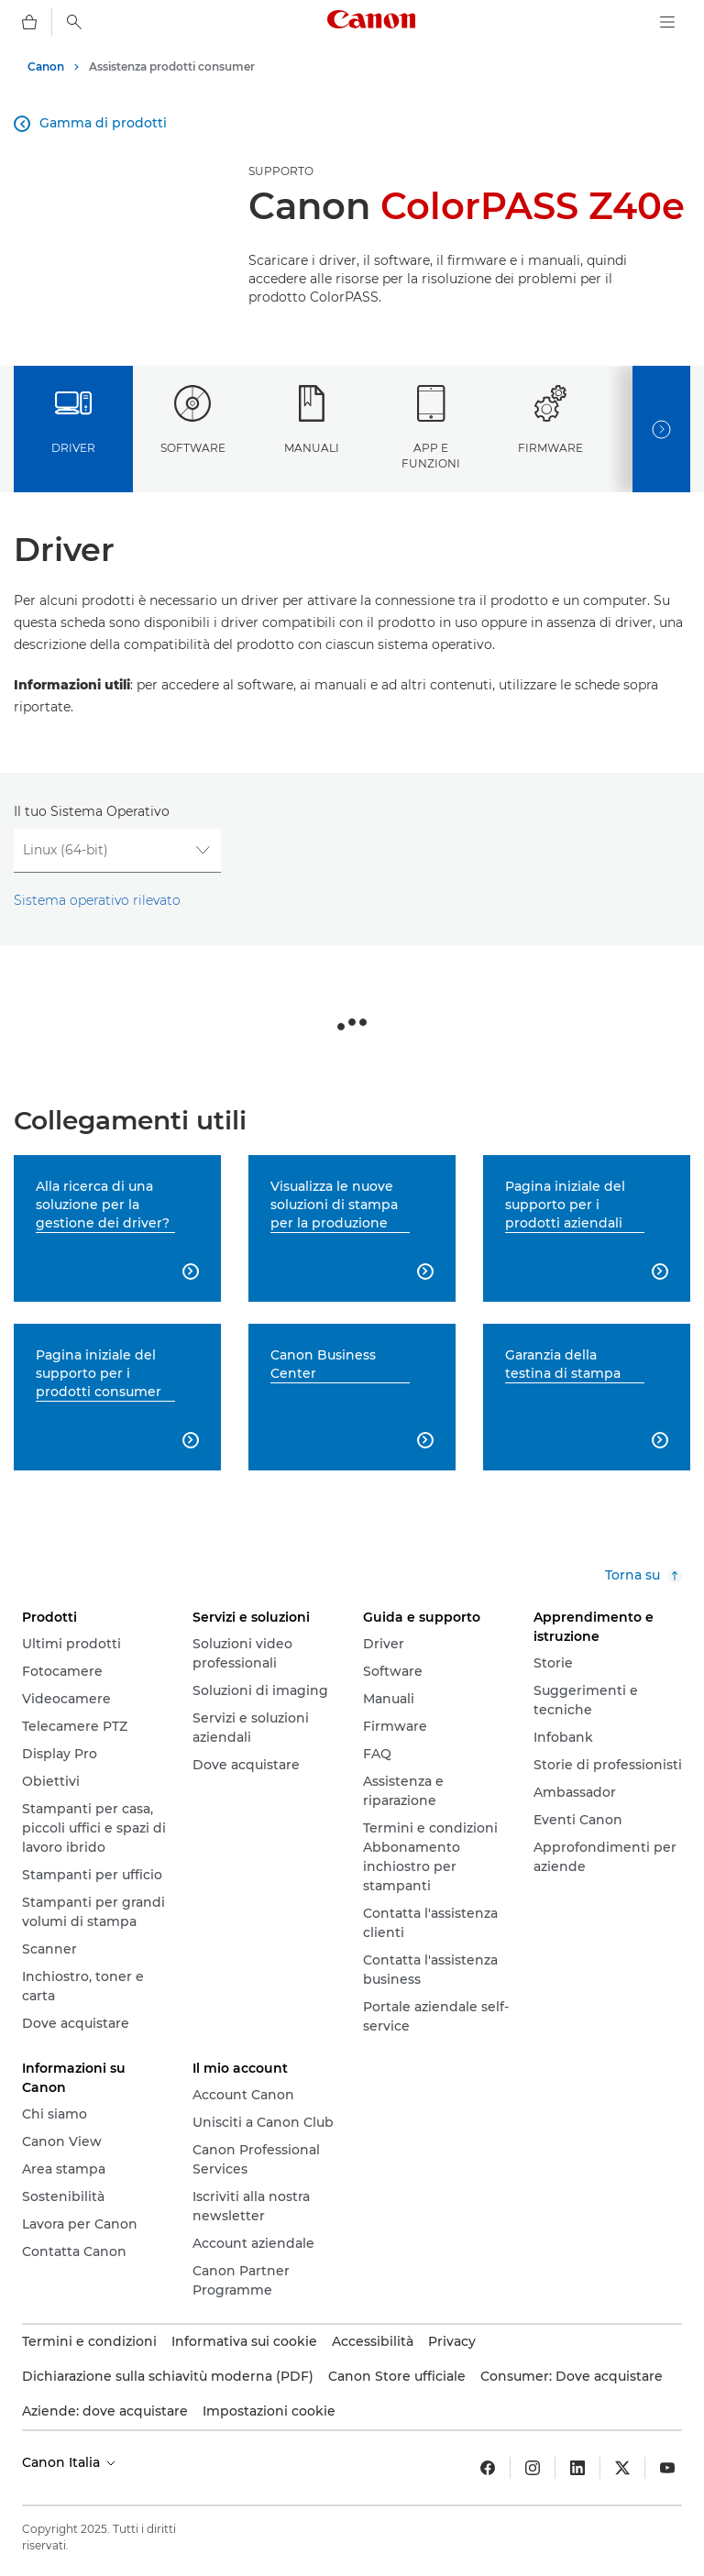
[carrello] (29, 22)
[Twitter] (622, 2467)
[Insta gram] (532, 2467)
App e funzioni (431, 427)
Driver (73, 420)
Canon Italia (70, 2462)
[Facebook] (487, 2467)
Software (193, 420)
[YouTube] (667, 2467)
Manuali (311, 420)
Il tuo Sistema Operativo (92, 811)
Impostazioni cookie (269, 2411)
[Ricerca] (74, 22)
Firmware (550, 420)
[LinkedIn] (577, 2467)
